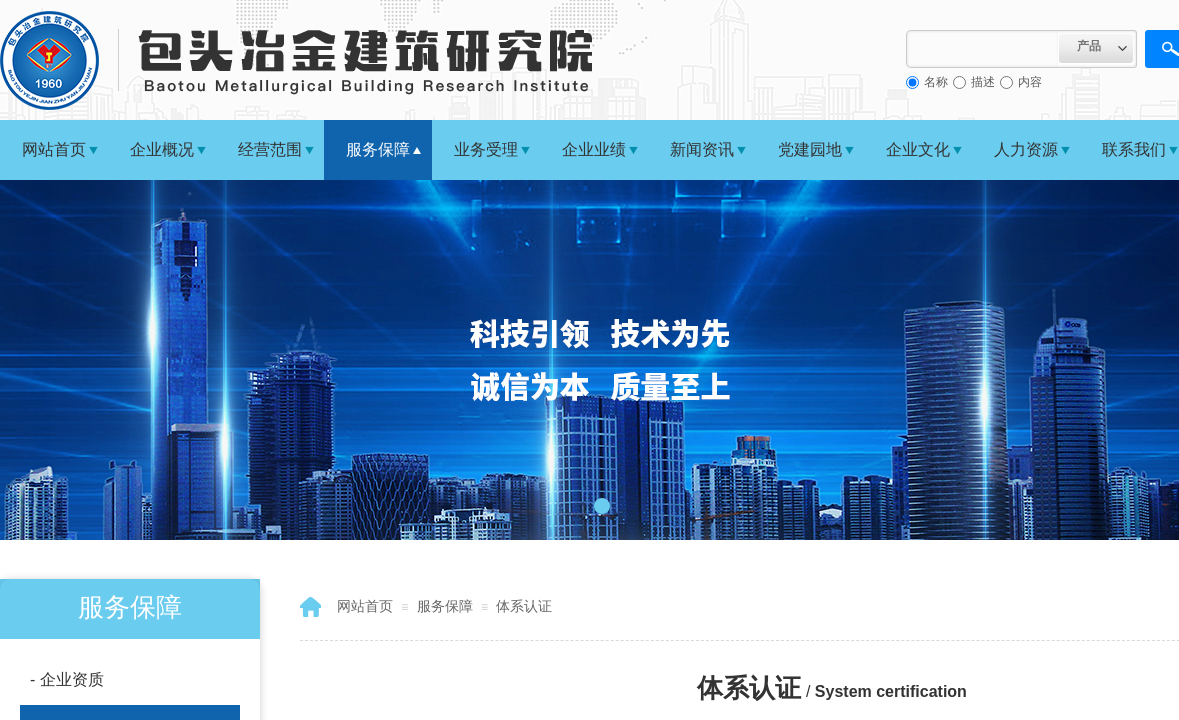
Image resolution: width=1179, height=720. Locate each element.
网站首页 (54, 149)
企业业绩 (594, 149)
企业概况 (162, 149)
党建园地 (810, 149)
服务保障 (378, 149)
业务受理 (486, 149)
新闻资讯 (702, 149)
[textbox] (982, 49)
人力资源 (1026, 149)
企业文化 (918, 149)
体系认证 (524, 606)
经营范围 (270, 149)
